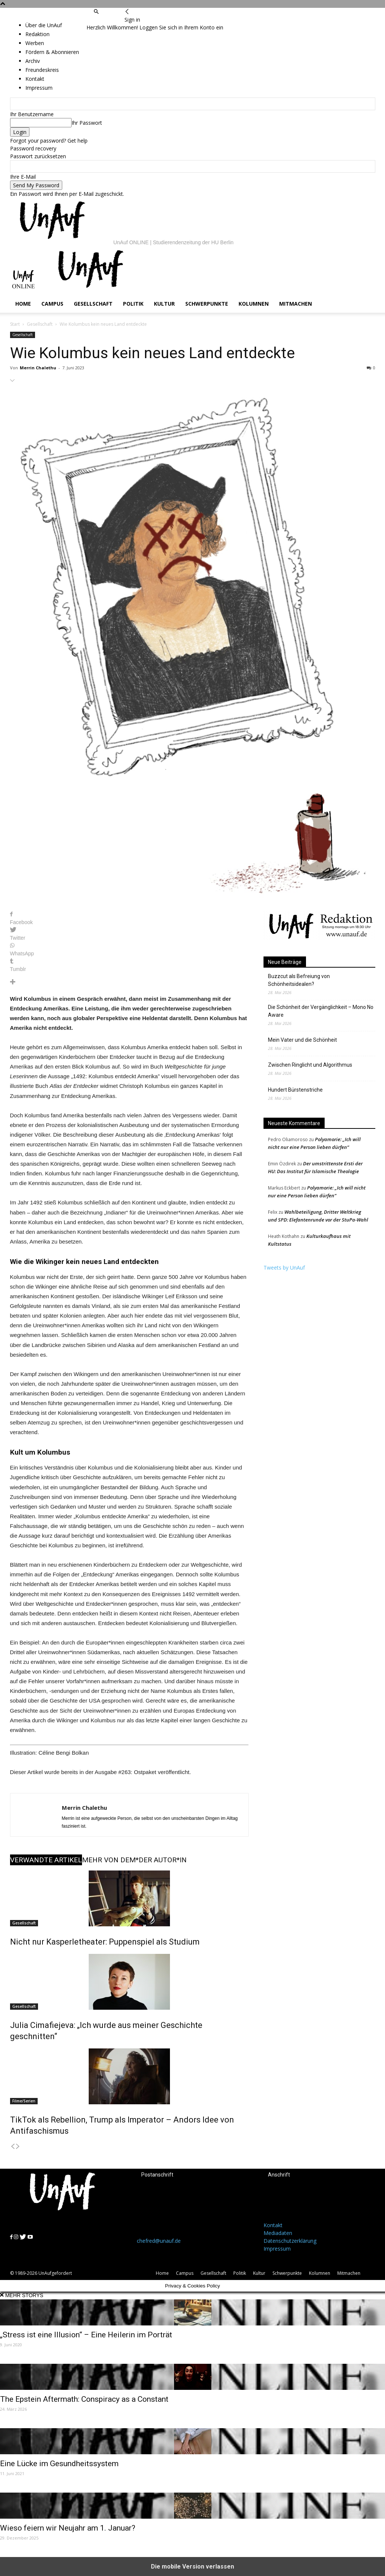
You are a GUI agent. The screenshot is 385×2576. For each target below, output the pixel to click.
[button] (96, 11)
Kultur (164, 303)
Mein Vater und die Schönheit (302, 1040)
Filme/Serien (23, 2101)
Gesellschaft (93, 303)
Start (15, 324)
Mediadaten (277, 2232)
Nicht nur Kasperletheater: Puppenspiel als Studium (105, 1941)
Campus (52, 303)
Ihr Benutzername (32, 114)
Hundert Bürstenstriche (295, 1090)
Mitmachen (295, 303)
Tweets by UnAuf (284, 1267)
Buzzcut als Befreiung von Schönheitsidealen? (299, 980)
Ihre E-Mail (23, 176)
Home (23, 303)
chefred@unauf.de (159, 2240)
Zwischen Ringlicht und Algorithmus (310, 1065)
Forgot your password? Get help (49, 140)
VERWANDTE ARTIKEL (46, 1860)
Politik (133, 303)
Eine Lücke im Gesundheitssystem (59, 2463)
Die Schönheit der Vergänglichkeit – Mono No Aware (320, 1011)
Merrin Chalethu (38, 367)
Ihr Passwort (87, 122)
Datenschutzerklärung (289, 2240)
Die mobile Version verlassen (192, 2566)
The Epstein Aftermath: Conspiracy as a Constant (84, 2399)
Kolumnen (254, 303)
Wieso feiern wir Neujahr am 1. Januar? (67, 2528)
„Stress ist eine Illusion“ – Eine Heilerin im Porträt (86, 2334)
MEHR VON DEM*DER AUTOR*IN (134, 1860)
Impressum (277, 2248)
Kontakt (273, 2225)
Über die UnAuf (43, 25)
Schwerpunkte (206, 303)
